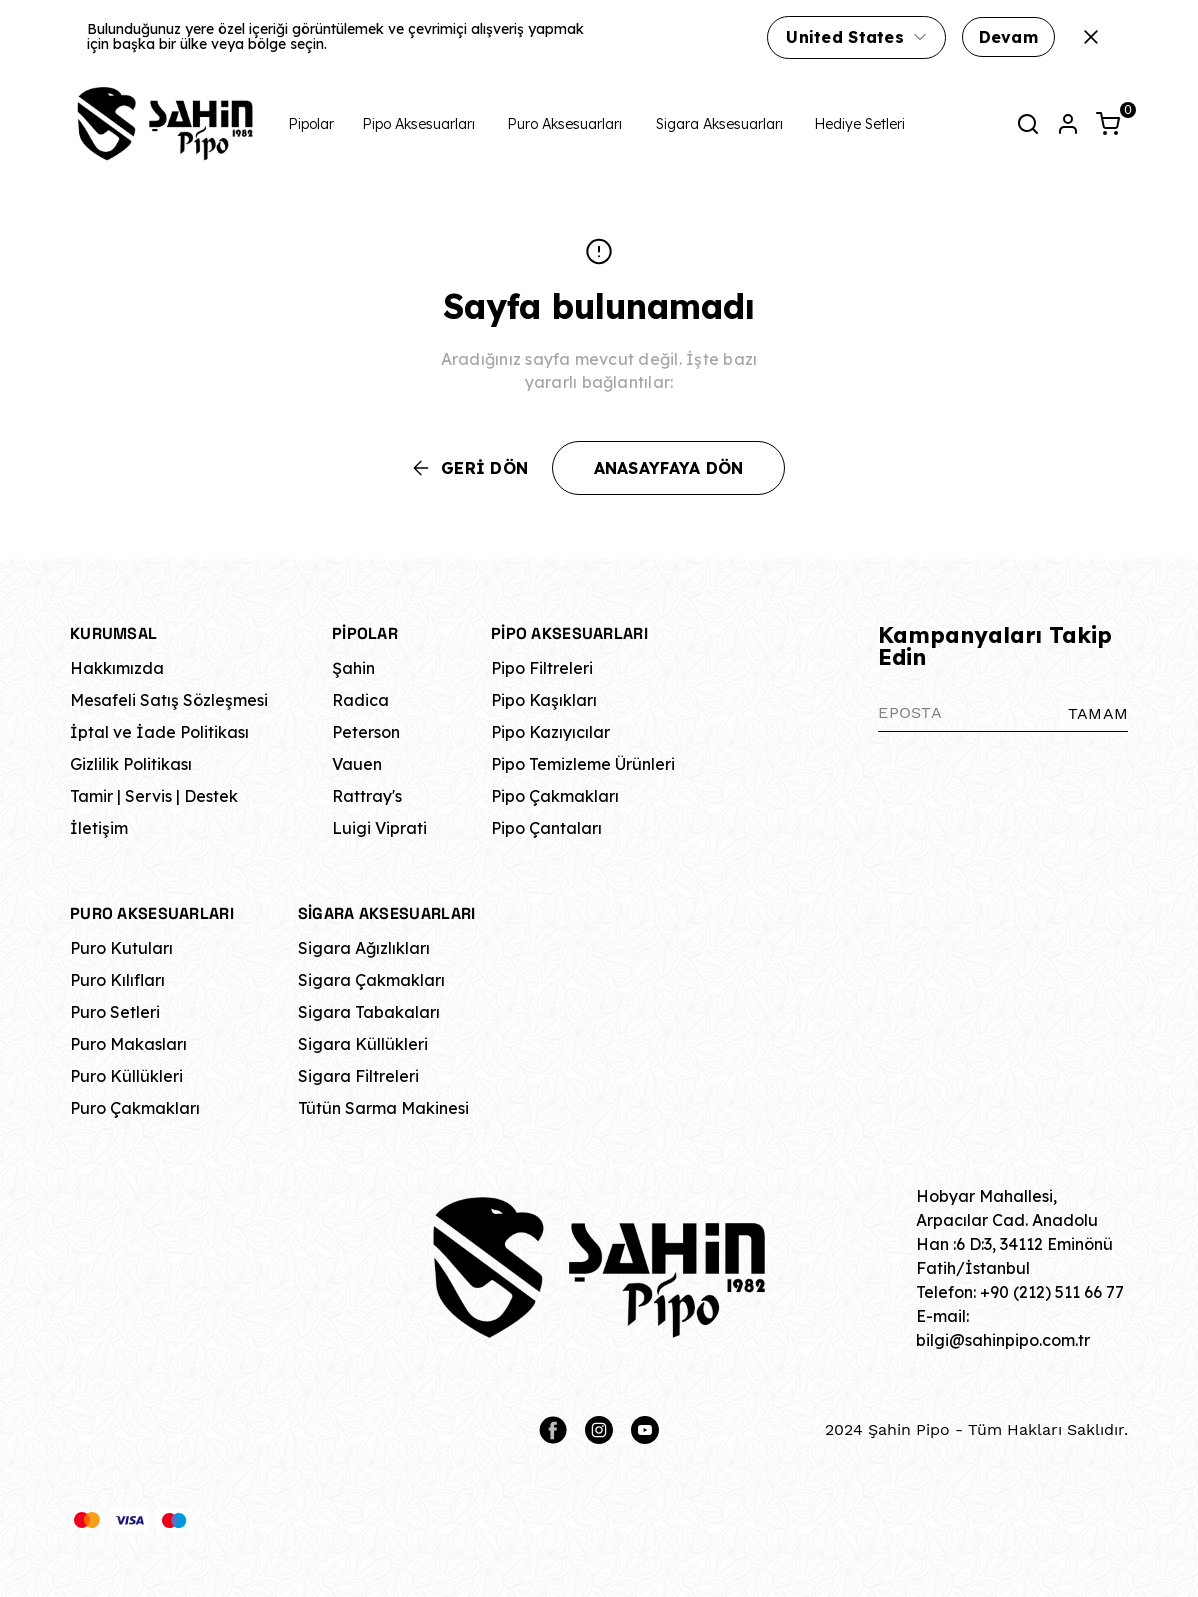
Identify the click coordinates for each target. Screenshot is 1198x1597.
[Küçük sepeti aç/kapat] (1108, 124)
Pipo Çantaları (546, 828)
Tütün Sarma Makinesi (383, 1108)
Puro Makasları (128, 1044)
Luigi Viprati (379, 828)
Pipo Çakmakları (555, 796)
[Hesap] (1068, 124)
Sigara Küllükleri (363, 1044)
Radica (360, 700)
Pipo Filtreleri (542, 668)
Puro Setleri (115, 1012)
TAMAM (1098, 713)
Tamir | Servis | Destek (154, 796)
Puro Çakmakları (135, 1108)
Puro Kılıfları (117, 980)
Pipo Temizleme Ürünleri (583, 764)
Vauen (357, 764)
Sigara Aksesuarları (719, 124)
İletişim (99, 828)
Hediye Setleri (859, 124)
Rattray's (367, 796)
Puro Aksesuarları (564, 124)
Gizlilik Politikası (131, 764)
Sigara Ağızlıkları (364, 948)
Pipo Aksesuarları (418, 124)
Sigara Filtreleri (358, 1076)
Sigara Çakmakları (371, 980)
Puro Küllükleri (126, 1076)
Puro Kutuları (121, 948)
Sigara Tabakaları (369, 1012)
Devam (1008, 37)
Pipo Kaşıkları (544, 700)
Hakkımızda (117, 668)
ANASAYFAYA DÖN (669, 468)
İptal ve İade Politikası (159, 732)
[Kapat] (1091, 37)
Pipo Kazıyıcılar (550, 732)
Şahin (353, 668)
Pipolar (311, 124)
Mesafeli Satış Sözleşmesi (169, 700)
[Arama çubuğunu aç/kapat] (1028, 124)
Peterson (366, 732)
